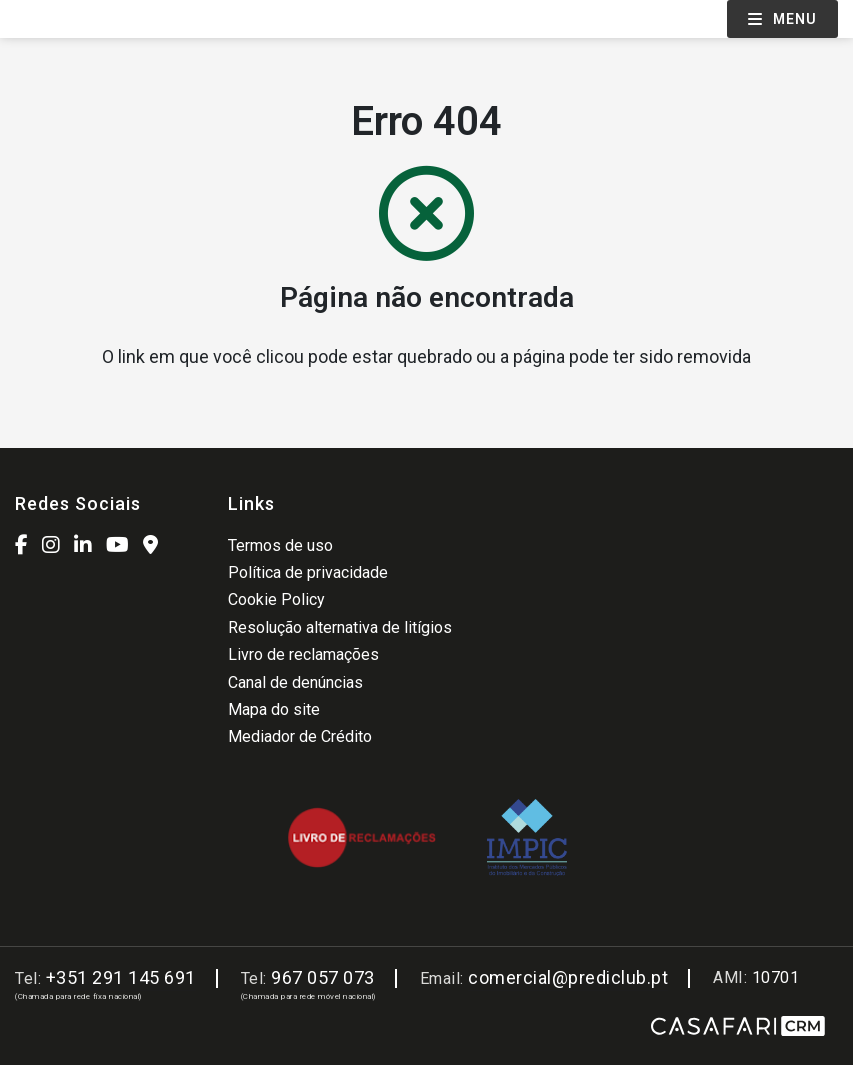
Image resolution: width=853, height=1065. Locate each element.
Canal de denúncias (295, 682)
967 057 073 (323, 977)
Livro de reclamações (303, 654)
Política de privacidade (308, 572)
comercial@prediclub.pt (568, 977)
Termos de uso (280, 545)
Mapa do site (274, 709)
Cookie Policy (276, 599)
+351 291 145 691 (121, 977)
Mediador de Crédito (300, 736)
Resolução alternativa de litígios (340, 627)
